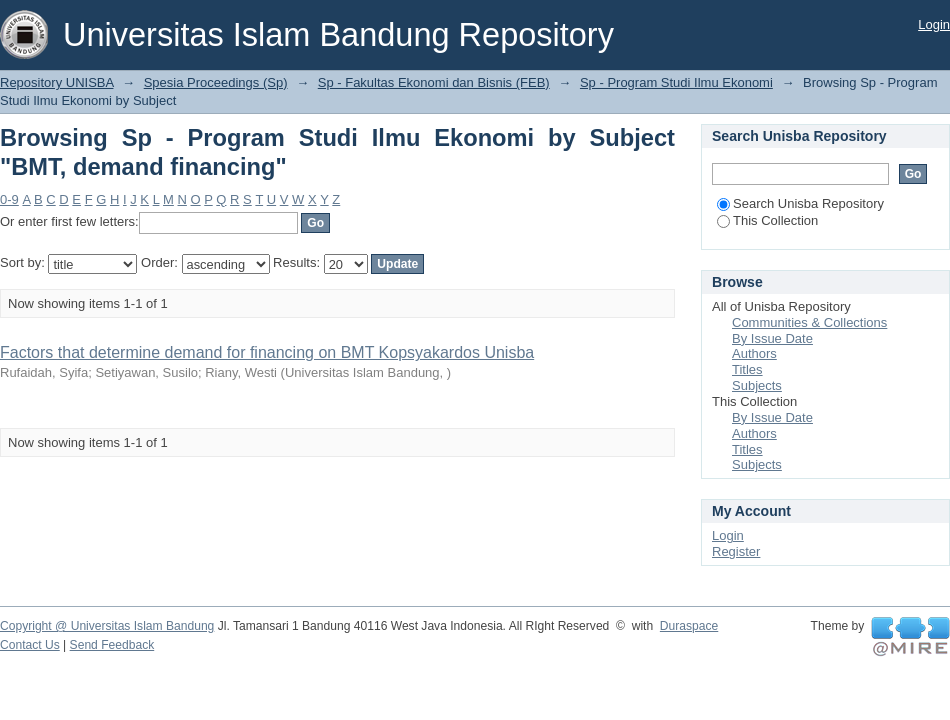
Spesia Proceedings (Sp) (216, 82)
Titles (747, 369)
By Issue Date (772, 338)
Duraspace (689, 626)
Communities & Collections (809, 322)
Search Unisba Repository (800, 203)
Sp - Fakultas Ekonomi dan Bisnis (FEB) (434, 82)
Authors (754, 353)
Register (736, 551)
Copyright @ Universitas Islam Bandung (107, 626)
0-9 (9, 199)
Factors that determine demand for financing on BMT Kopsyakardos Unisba (267, 352)
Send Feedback (112, 645)
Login (934, 24)
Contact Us (30, 645)
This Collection (767, 220)
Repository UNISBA (56, 82)
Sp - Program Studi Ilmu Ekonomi (676, 82)
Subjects (757, 385)
